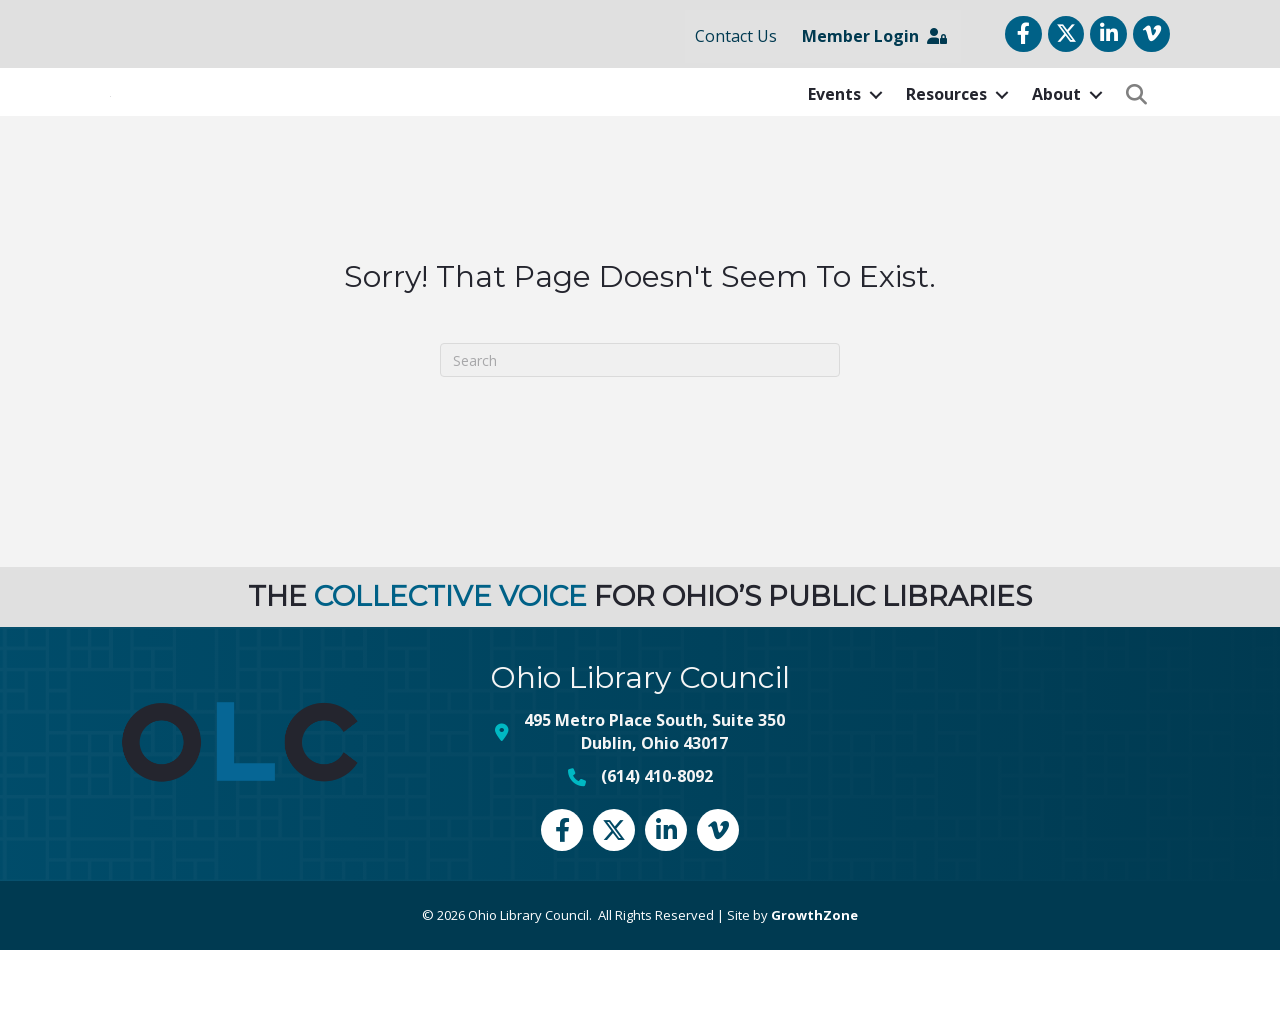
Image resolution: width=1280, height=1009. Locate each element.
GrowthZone (814, 974)
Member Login (874, 36)
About (1056, 124)
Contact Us (736, 36)
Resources (946, 124)
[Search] (640, 420)
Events (834, 124)
